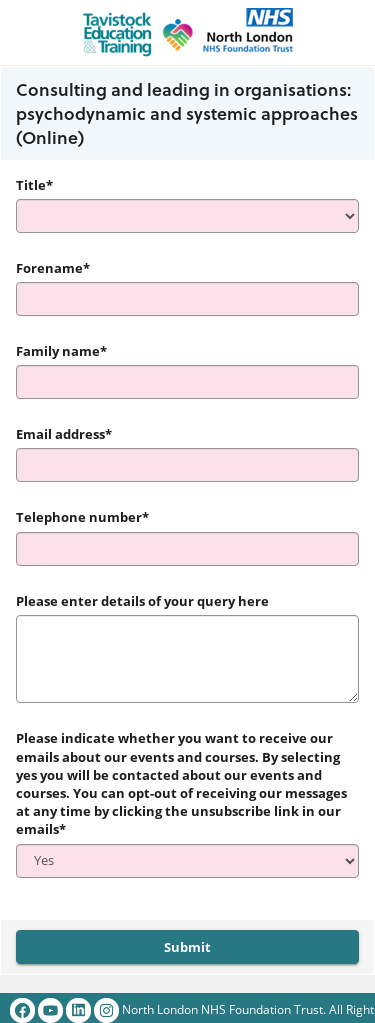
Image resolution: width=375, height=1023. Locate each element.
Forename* (53, 268)
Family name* (61, 351)
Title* (34, 185)
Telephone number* (82, 517)
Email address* (64, 434)
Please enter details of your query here (142, 601)
